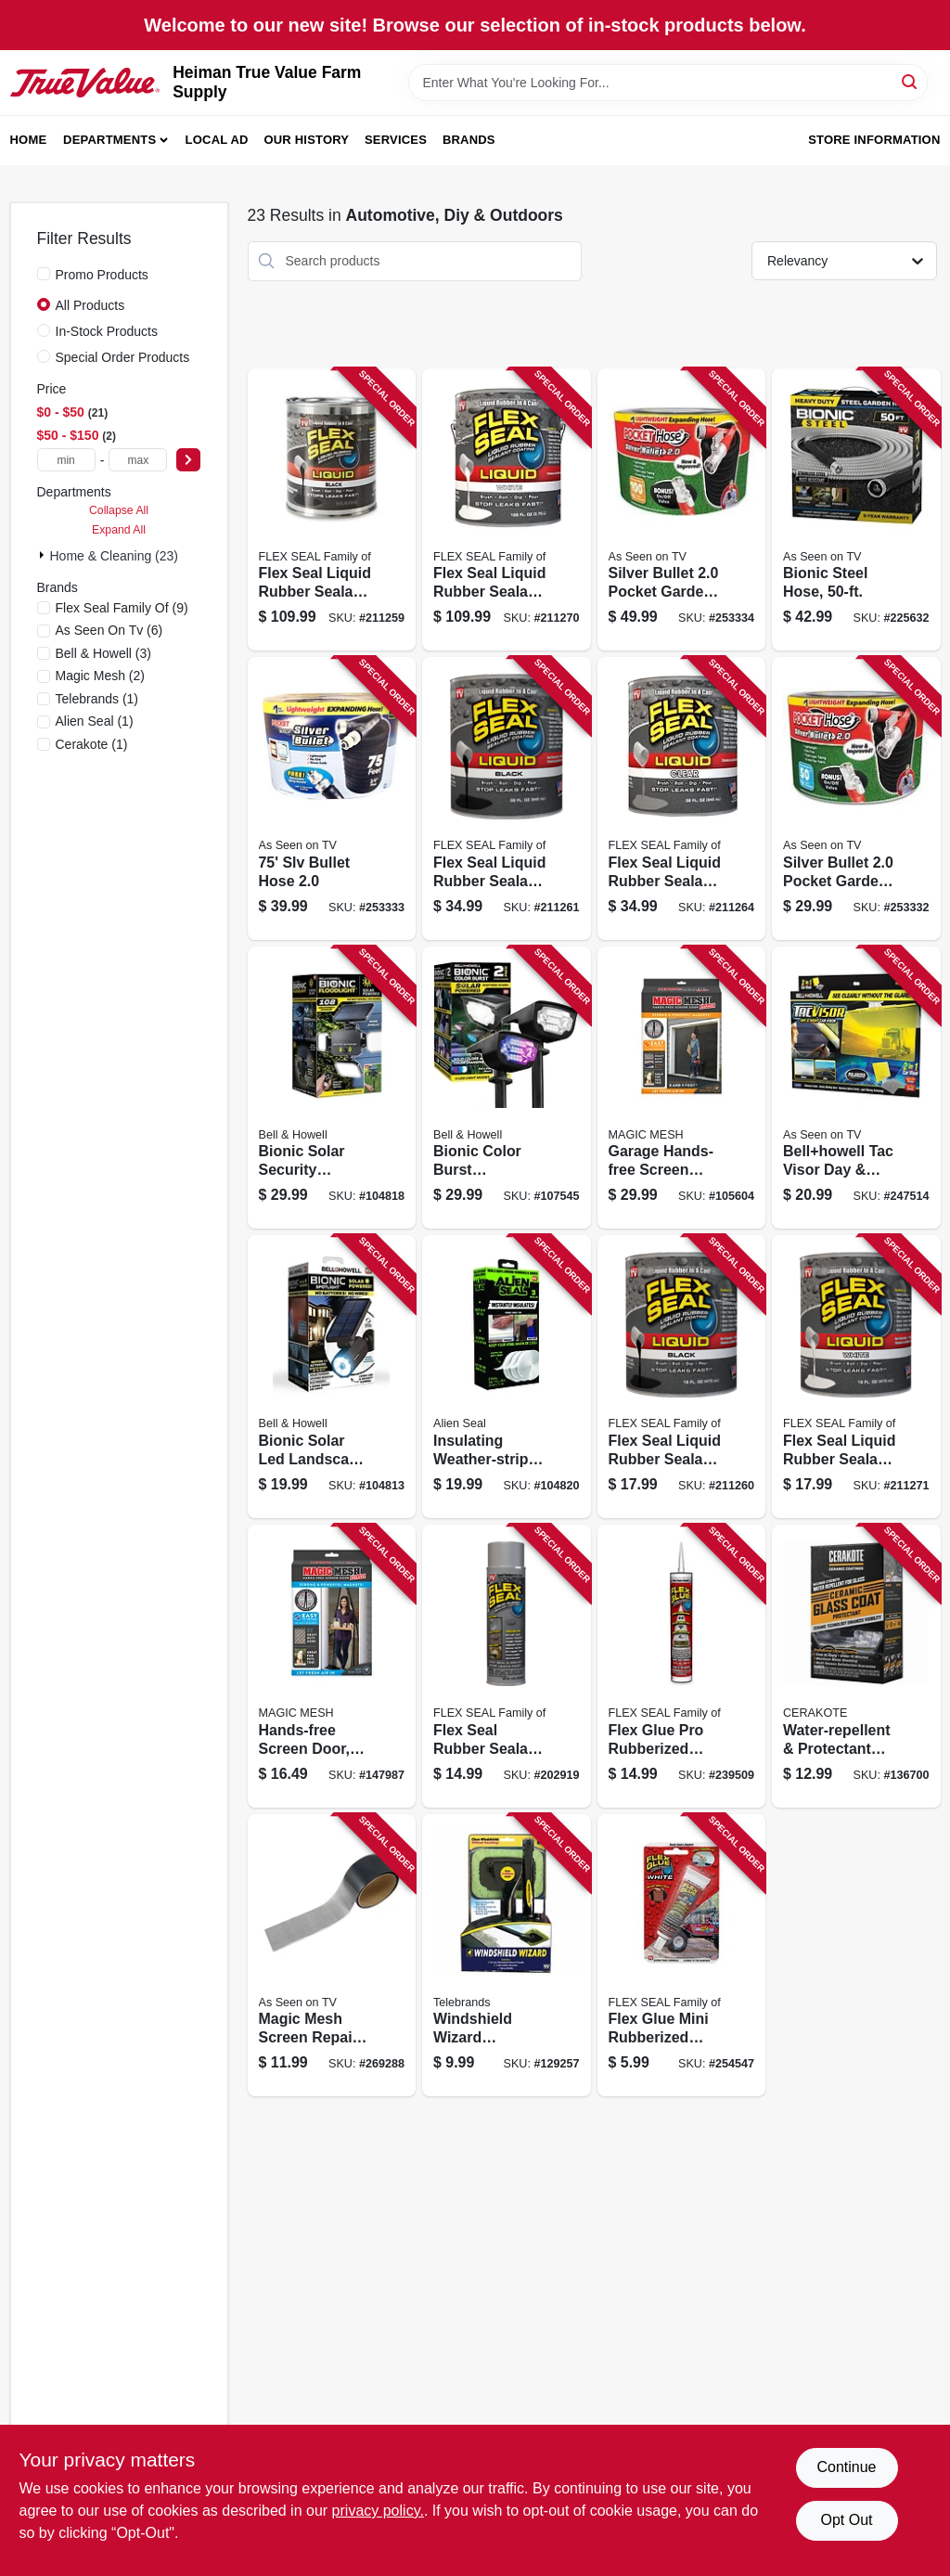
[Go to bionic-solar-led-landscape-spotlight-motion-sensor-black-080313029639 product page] (332, 1376)
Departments (109, 140)
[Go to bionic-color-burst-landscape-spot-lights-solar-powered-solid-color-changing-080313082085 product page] (506, 1088)
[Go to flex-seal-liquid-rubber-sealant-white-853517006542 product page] (506, 509)
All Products (90, 305)
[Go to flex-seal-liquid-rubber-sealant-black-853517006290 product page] (506, 798)
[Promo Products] (43, 273)
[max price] (138, 459)
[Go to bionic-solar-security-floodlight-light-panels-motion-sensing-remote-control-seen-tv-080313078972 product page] (332, 1088)
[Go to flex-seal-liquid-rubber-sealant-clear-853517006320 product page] (681, 798)
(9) (122, 607)
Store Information (874, 140)
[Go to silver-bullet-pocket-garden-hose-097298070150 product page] (681, 509)
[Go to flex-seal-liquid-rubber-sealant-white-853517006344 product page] (856, 1376)
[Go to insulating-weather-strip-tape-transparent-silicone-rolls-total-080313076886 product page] (506, 1376)
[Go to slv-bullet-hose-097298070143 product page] (332, 798)
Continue (846, 2467)
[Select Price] (188, 459)
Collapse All (118, 510)
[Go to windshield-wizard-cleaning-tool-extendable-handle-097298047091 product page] (506, 1955)
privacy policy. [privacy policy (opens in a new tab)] (378, 2510)
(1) (97, 698)
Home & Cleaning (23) (114, 555)
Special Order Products (123, 357)
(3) (104, 653)
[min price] (66, 459)
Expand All (119, 529)
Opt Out (846, 2520)
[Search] (910, 81)
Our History (306, 140)
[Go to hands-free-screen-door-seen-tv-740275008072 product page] (332, 1666)
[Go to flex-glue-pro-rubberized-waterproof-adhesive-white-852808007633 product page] (681, 1666)
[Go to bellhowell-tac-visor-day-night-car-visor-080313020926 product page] (856, 1088)
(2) (101, 675)
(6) (109, 630)
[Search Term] (668, 82)
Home (28, 140)
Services (396, 140)
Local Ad (217, 140)
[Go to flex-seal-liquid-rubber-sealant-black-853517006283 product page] (681, 1376)
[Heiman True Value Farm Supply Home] (85, 83)
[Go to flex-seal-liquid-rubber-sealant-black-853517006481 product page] (332, 509)
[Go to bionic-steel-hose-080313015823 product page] (856, 509)
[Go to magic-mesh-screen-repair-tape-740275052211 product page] (332, 1955)
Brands (469, 140)
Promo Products (102, 274)
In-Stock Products (107, 331)
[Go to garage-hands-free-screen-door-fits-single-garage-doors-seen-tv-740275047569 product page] (681, 1088)
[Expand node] (43, 555)
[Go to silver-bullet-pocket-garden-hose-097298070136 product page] (856, 798)
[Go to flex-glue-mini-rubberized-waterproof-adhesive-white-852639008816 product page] (681, 1955)
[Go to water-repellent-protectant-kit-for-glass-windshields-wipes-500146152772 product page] (856, 1666)
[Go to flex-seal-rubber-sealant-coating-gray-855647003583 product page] (506, 1666)
